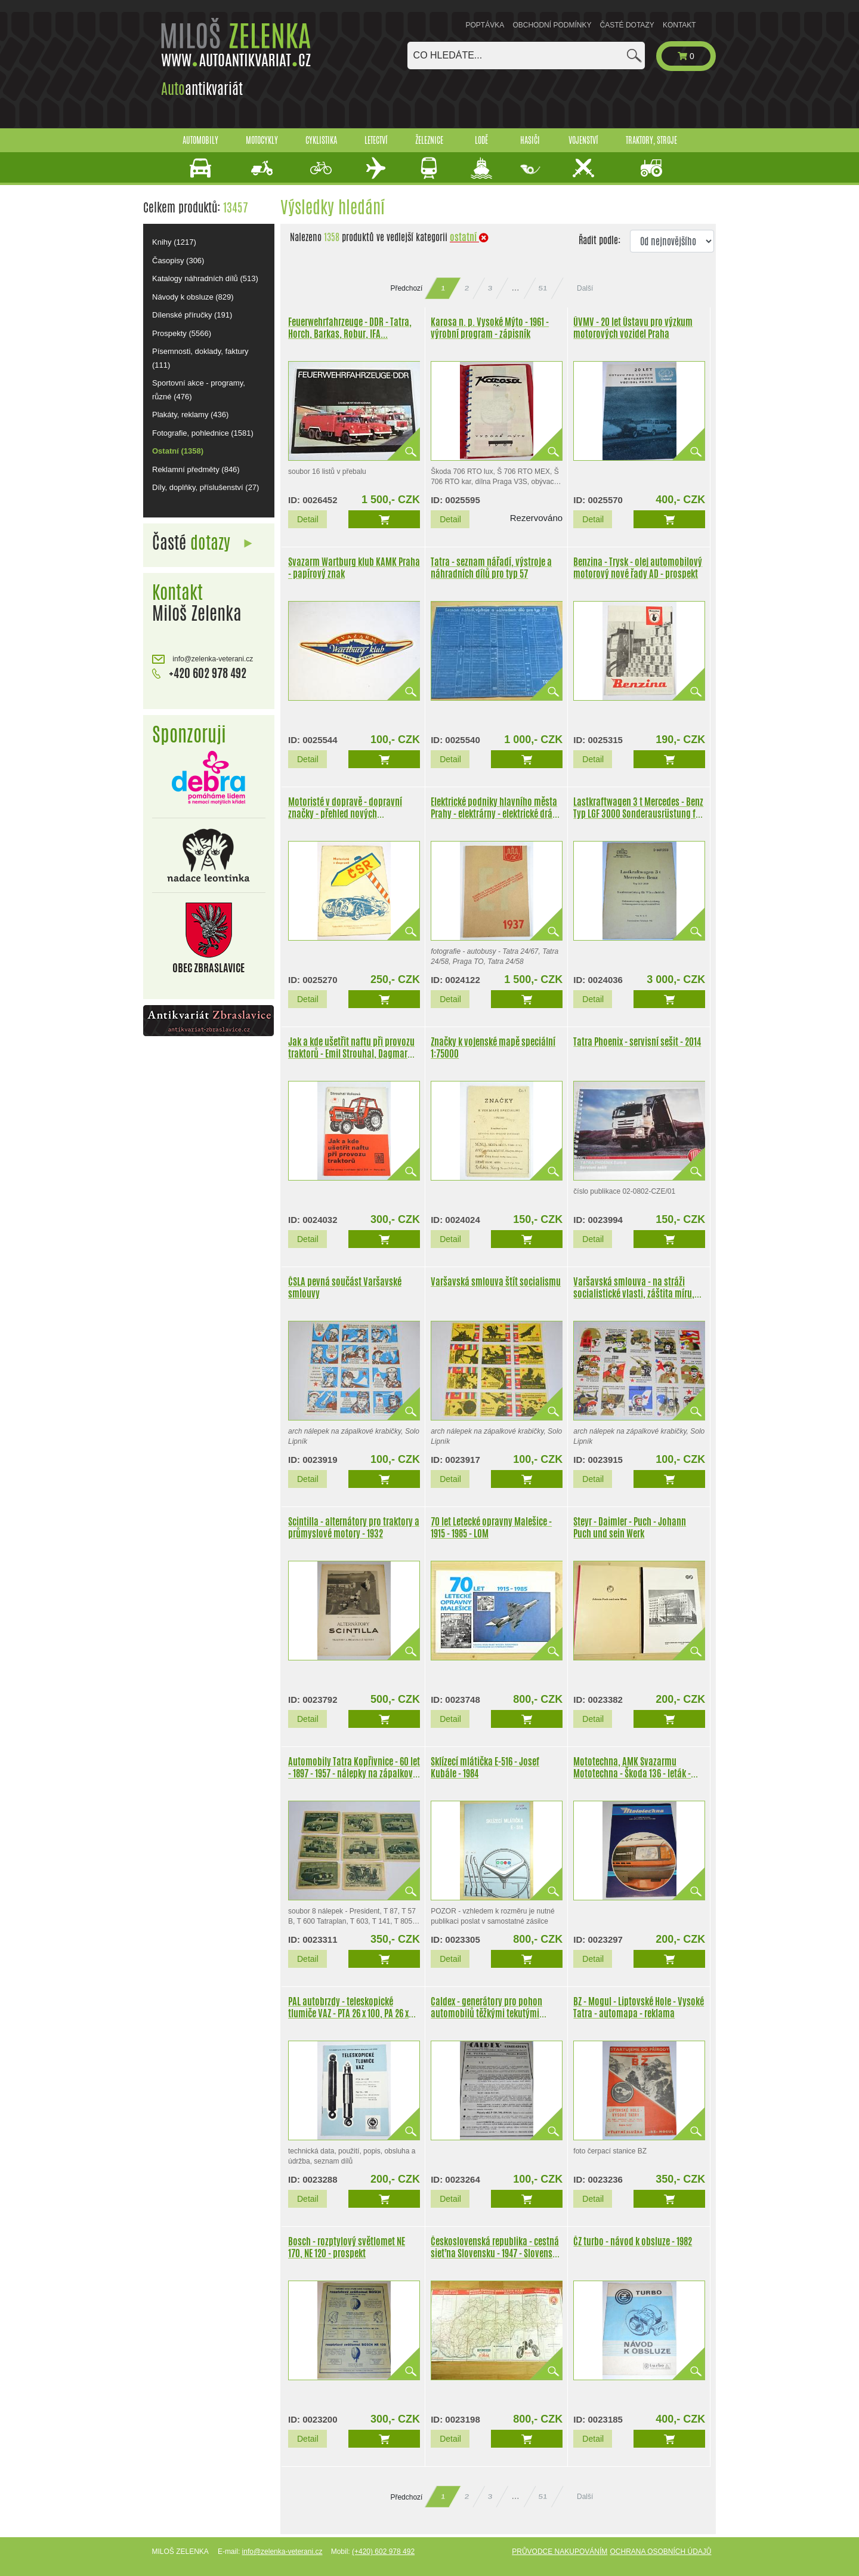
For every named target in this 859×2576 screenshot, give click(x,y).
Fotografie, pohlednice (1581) (203, 433)
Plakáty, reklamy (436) (190, 414)
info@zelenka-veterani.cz (202, 659)
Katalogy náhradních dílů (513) (205, 278)
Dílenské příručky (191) (192, 314)
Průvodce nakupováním (559, 2551)
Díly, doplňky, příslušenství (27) (205, 487)
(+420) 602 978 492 (383, 2551)
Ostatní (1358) (177, 450)
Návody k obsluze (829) (193, 296)
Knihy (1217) (174, 242)
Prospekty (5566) (181, 333)
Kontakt (679, 25)
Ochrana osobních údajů (660, 2551)
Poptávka (485, 25)
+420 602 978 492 (199, 673)
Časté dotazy (627, 25)
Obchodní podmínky (551, 25)
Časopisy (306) (178, 260)
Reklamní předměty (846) (196, 469)
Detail (308, 519)
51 (543, 288)
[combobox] (526, 55)
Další (585, 288)
